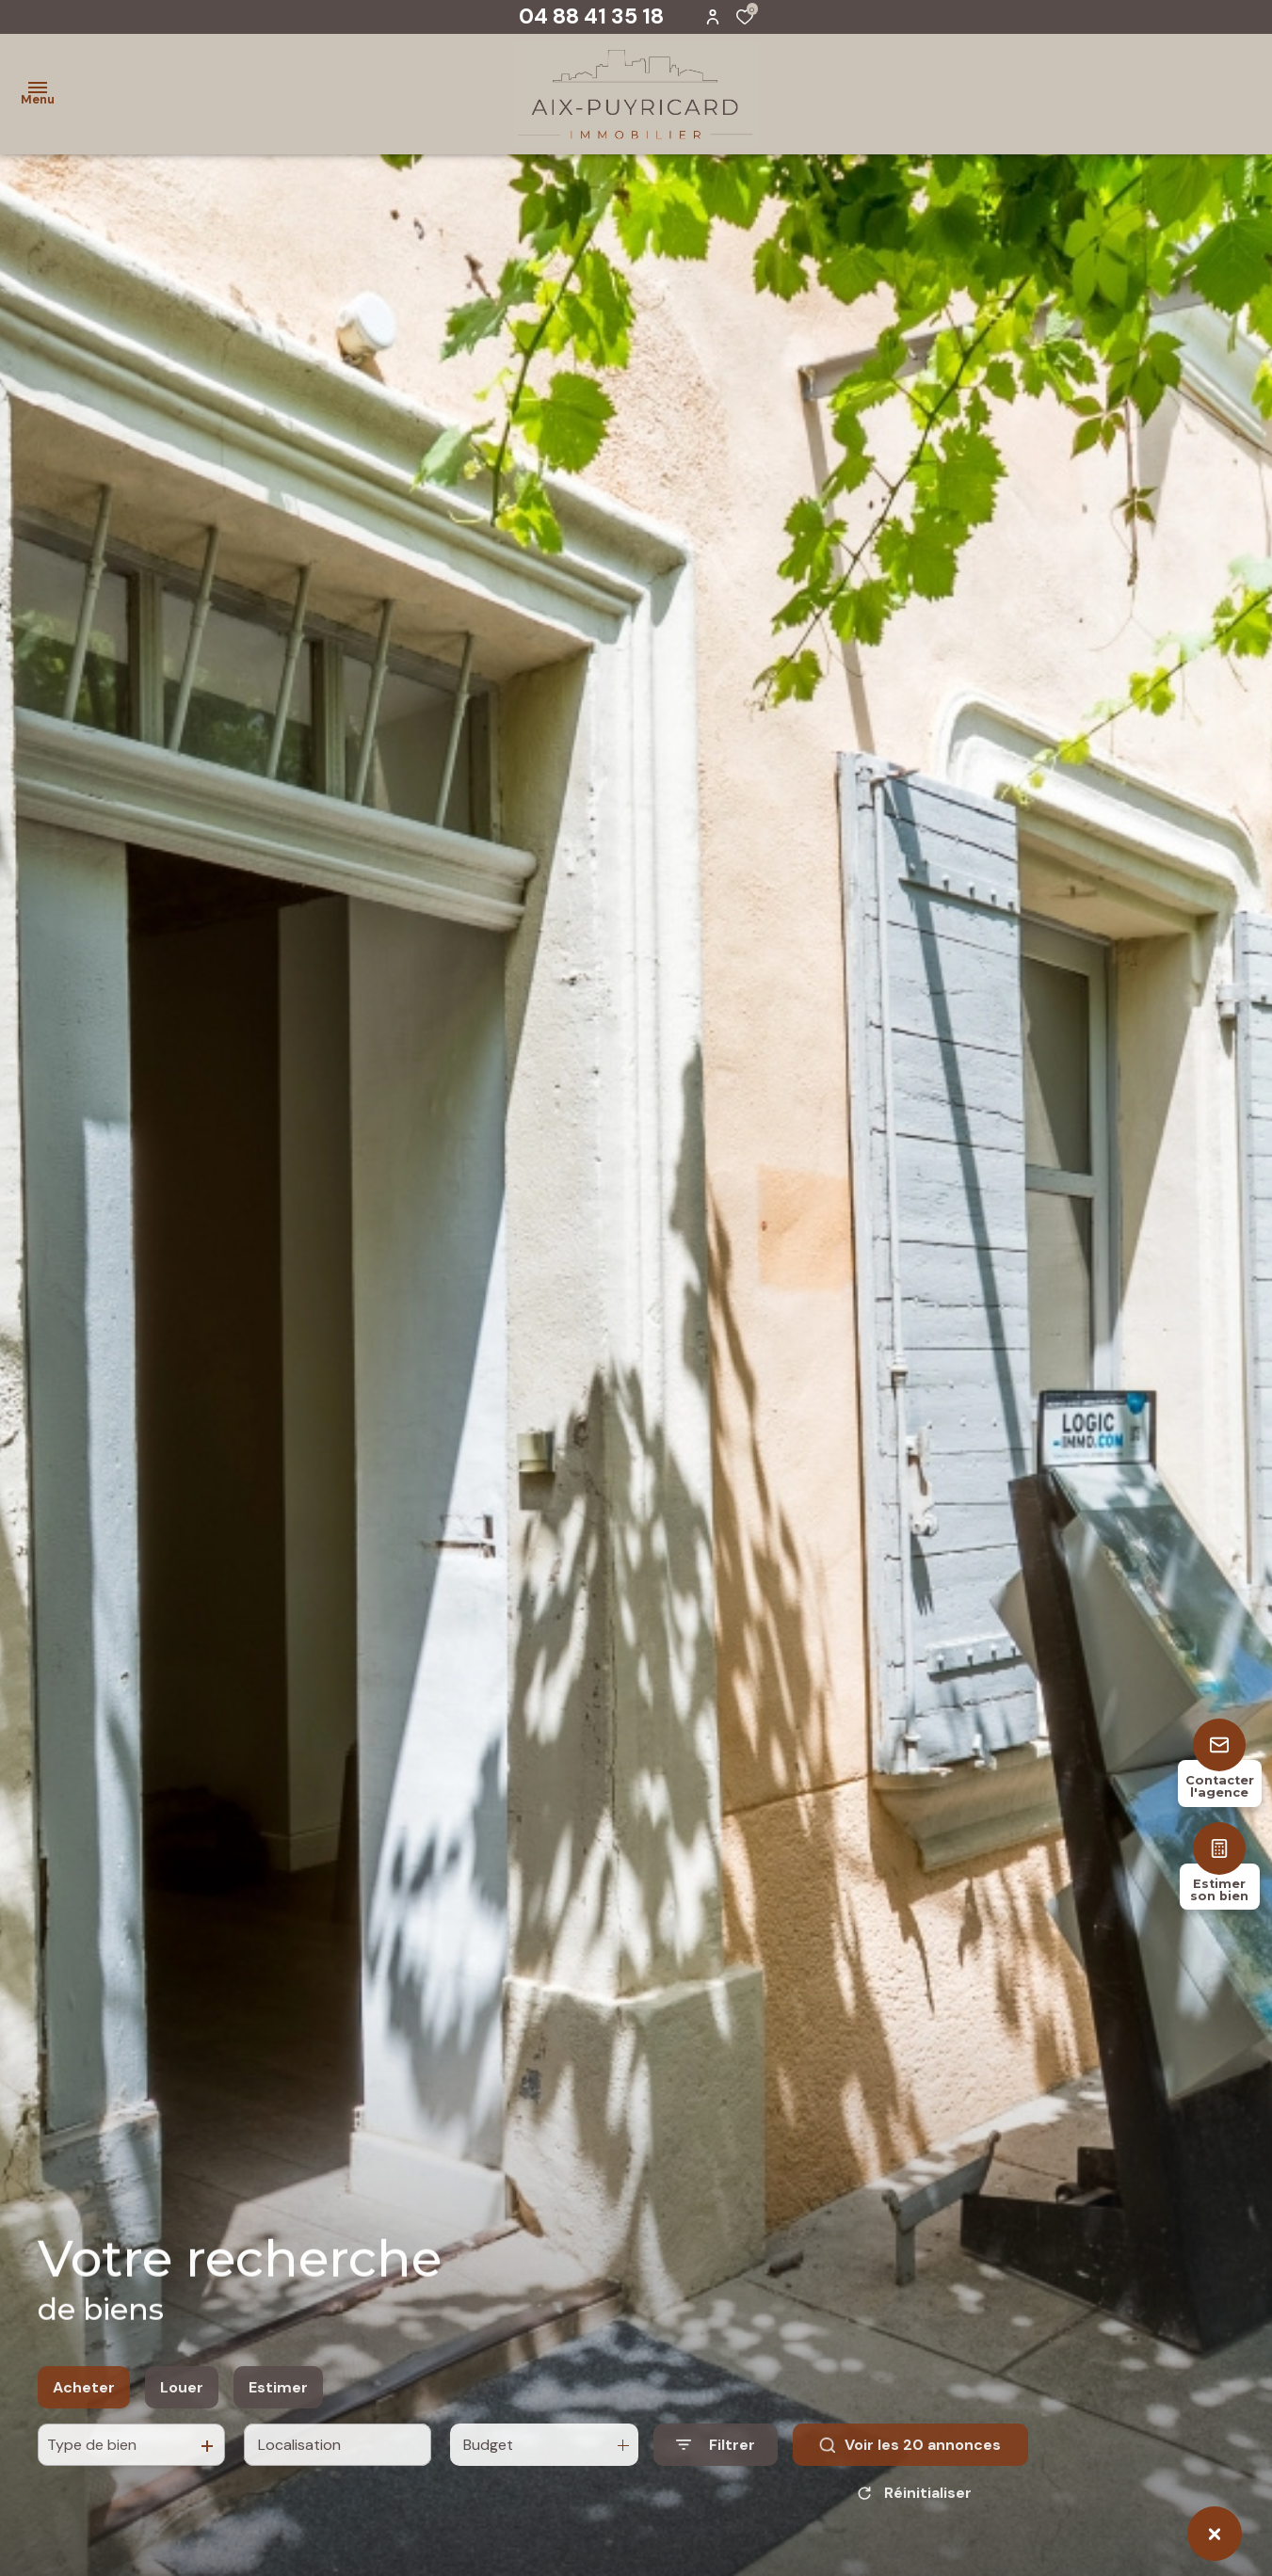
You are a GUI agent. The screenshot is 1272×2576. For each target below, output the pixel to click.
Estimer (278, 2405)
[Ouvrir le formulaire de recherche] (715, 2463)
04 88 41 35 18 (591, 16)
